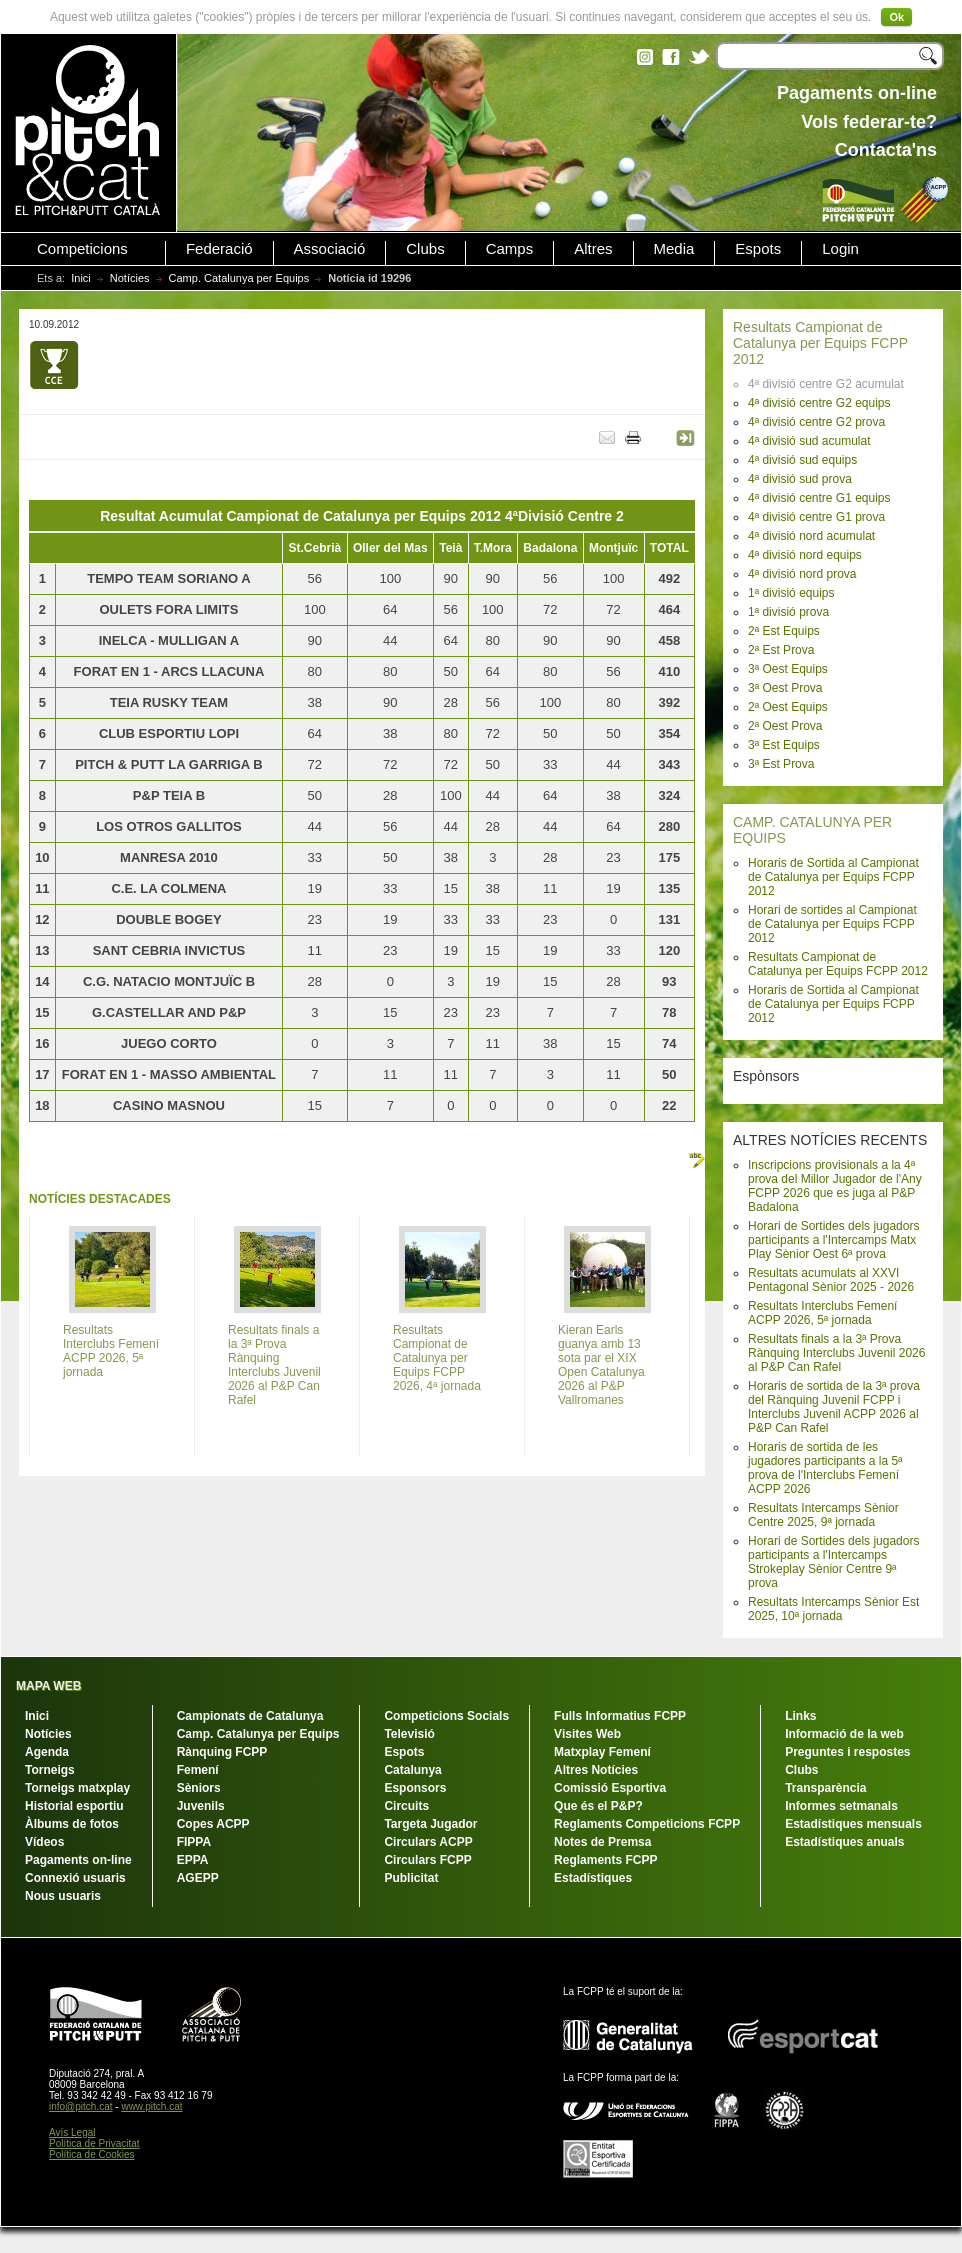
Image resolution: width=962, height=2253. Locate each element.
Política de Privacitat (94, 2143)
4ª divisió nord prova (802, 574)
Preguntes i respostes (847, 1752)
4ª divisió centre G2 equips (819, 403)
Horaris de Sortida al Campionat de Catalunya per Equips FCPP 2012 (833, 877)
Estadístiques (593, 1878)
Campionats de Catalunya (250, 1716)
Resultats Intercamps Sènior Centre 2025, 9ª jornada (823, 1515)
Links (800, 1716)
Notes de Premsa (602, 1842)
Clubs (425, 249)
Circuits (406, 1806)
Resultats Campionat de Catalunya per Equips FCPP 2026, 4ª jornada (437, 1358)
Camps (510, 249)
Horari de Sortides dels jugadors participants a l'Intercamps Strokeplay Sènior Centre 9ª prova (833, 1562)
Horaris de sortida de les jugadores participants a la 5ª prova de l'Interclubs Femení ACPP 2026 (825, 1468)
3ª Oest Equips (788, 669)
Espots (758, 249)
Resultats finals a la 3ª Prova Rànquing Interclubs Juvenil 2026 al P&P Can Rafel (836, 1353)
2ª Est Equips (784, 631)
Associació (330, 249)
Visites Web (587, 1734)
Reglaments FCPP (605, 1860)
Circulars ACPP (428, 1842)
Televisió (409, 1734)
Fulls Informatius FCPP (620, 1716)
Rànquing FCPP (222, 1752)
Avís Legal (72, 2132)
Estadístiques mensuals (853, 1824)
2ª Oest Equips (788, 707)
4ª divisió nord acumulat (811, 536)
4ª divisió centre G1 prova (816, 517)
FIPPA (194, 1842)
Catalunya (412, 1770)
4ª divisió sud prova (800, 479)
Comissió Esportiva (610, 1788)
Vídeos (44, 1842)
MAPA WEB (48, 1686)
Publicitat (411, 1878)
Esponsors (415, 1788)
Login (840, 249)
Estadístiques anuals (844, 1842)
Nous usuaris (63, 1896)
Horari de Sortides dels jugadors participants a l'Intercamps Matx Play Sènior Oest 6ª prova (833, 1240)
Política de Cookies (92, 2154)
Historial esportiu (74, 1806)
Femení (198, 1770)
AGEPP (198, 1878)
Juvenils (201, 1806)
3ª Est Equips (784, 745)
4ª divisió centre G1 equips (819, 498)
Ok (896, 17)
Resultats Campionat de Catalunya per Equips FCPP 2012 (820, 343)
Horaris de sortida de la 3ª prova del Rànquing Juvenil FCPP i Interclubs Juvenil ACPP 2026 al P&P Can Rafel (834, 1407)
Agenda (47, 1752)
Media (674, 249)
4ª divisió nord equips (805, 555)
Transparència (825, 1788)
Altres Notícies (596, 1770)
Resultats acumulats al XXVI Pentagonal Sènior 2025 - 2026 (831, 1280)
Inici (81, 278)
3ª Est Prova (781, 764)
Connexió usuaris (75, 1878)
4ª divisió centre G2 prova (816, 422)
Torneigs (50, 1770)
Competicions (82, 249)
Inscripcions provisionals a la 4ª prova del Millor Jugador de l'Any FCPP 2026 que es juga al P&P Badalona (835, 1186)
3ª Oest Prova (785, 688)
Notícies (130, 278)
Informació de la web (844, 1734)
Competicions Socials (446, 1716)
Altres (593, 249)
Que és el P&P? (598, 1806)
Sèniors (199, 1788)
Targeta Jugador (430, 1824)
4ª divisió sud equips (802, 460)
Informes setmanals (841, 1806)
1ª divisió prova (788, 612)
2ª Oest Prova (785, 726)
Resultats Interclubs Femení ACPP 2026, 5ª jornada (822, 1313)
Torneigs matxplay (77, 1788)
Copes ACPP (213, 1824)
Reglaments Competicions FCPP (647, 1824)
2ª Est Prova (781, 650)
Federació (219, 249)
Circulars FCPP (427, 1860)
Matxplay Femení (602, 1752)
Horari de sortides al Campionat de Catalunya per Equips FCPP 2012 (832, 924)
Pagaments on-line (78, 1860)
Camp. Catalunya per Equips (239, 278)
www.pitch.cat (151, 2106)
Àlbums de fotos (72, 1824)
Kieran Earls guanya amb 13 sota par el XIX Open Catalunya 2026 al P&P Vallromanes (601, 1365)
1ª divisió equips (791, 593)
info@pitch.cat (81, 2106)
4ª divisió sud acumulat (809, 441)
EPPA (193, 1860)
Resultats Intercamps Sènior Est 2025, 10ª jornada (833, 1609)
